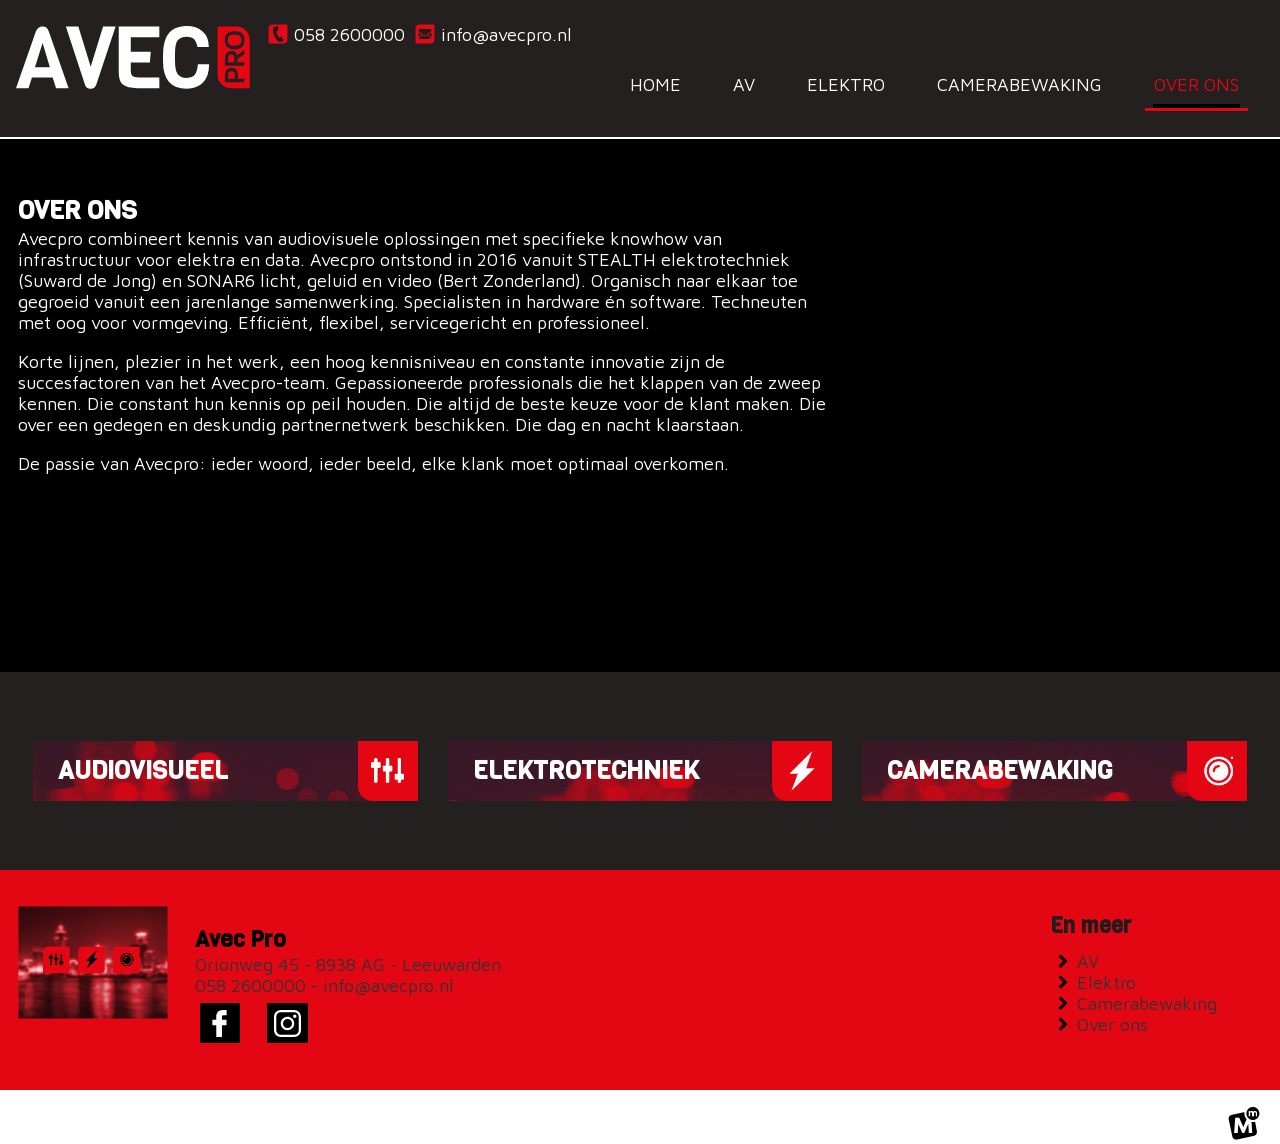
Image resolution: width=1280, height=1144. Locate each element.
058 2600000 (335, 34)
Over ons (1117, 1006)
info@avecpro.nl (492, 34)
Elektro (1111, 964)
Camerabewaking (1151, 985)
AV (1092, 943)
